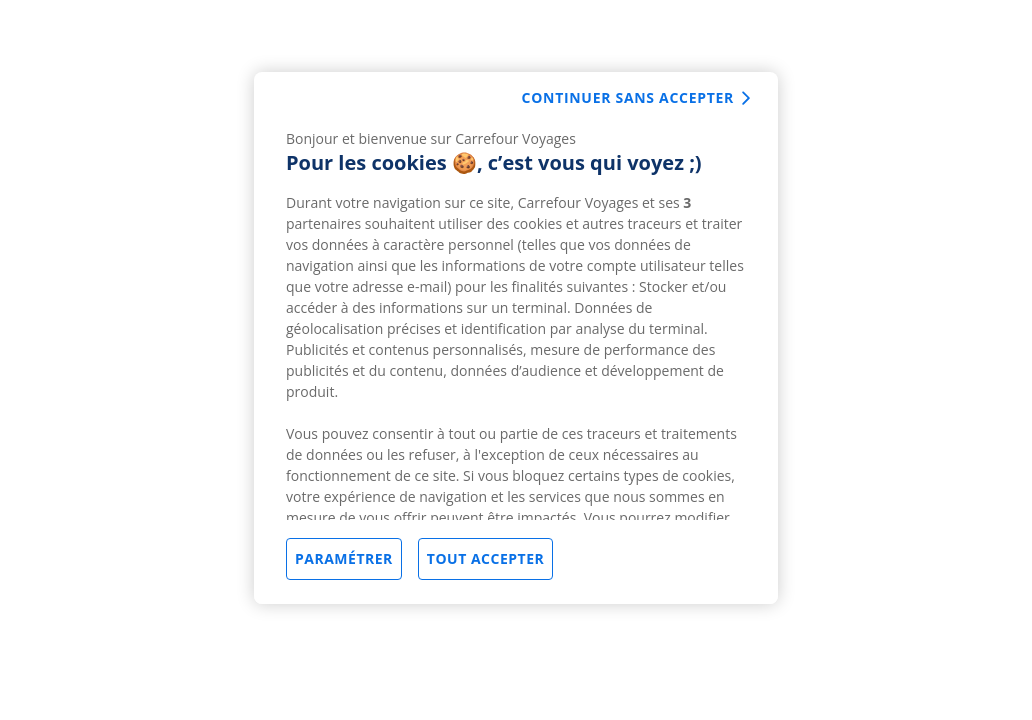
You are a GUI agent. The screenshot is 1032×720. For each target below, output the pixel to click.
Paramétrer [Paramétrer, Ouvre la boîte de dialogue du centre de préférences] (344, 558)
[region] (516, 338)
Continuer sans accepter (628, 97)
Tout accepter (485, 558)
